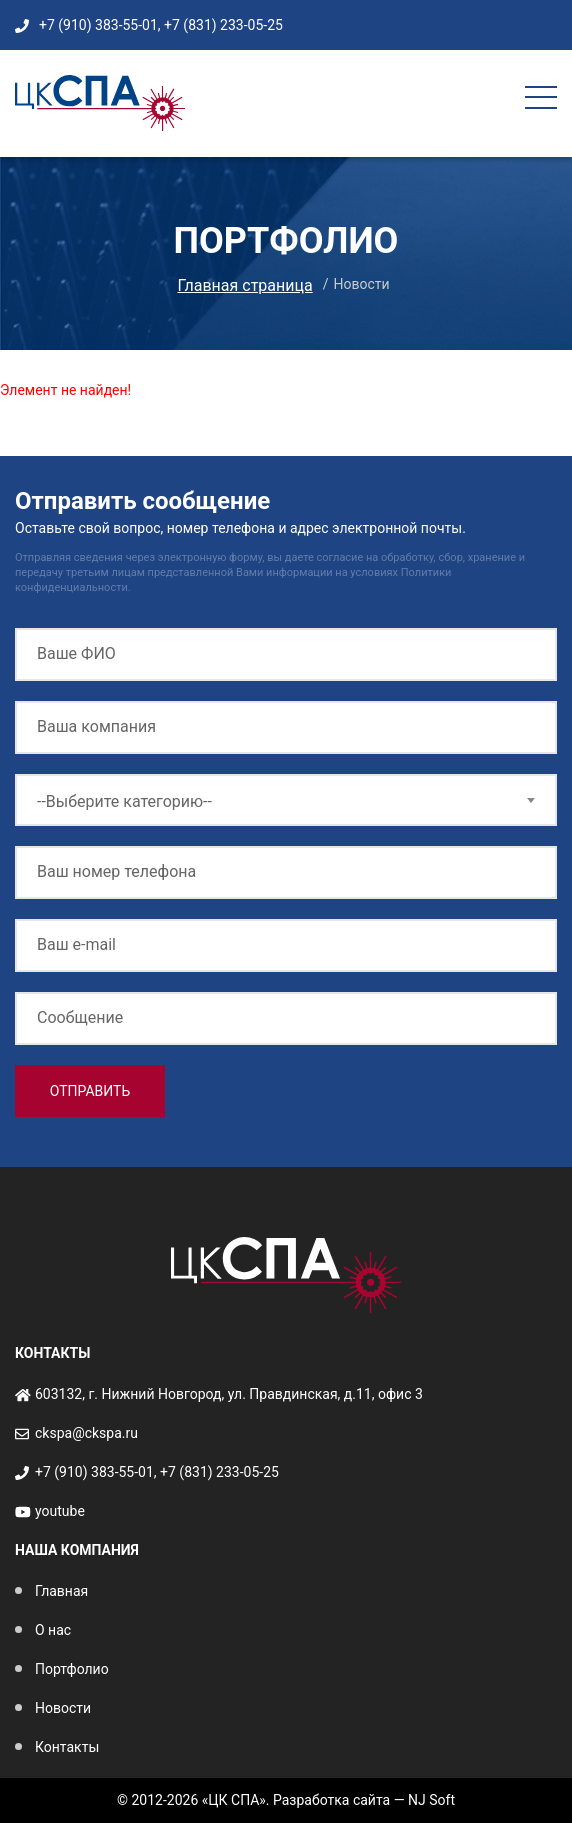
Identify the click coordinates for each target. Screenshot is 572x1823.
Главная (61, 1591)
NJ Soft (431, 1800)
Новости (63, 1708)
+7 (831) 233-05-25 (223, 25)
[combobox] (286, 800)
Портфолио (72, 1669)
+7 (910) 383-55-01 (98, 25)
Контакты (67, 1747)
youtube (60, 1511)
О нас (53, 1630)
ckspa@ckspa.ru (86, 1433)
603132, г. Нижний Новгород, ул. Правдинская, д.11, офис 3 (229, 1394)
